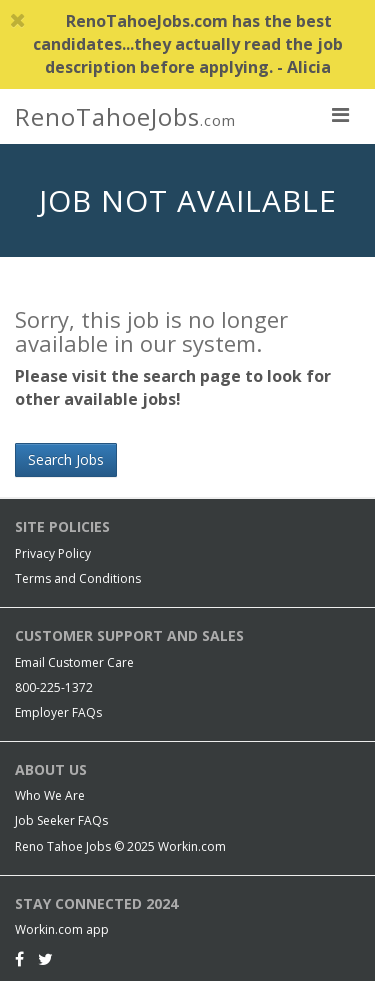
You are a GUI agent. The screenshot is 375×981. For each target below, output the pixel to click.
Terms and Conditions (78, 578)
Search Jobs (66, 459)
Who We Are (50, 795)
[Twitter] (45, 959)
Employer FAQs (58, 712)
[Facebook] (19, 959)
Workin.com (192, 846)
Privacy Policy (53, 553)
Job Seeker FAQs (61, 820)
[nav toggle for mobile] (340, 114)
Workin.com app (62, 929)
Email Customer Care (74, 662)
